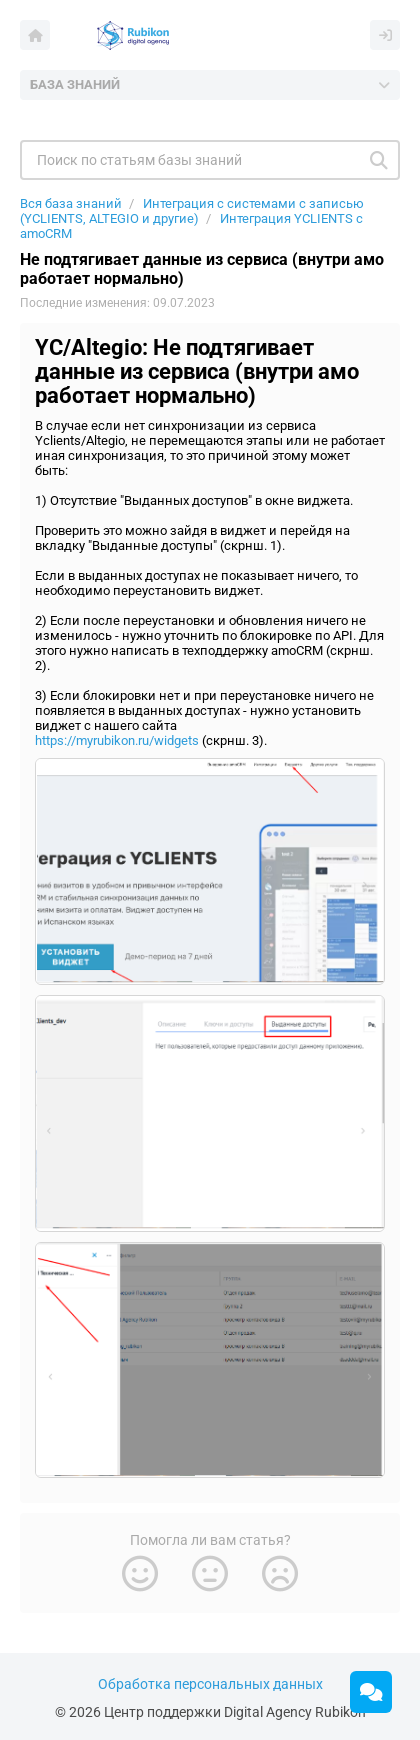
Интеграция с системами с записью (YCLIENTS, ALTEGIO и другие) (192, 211)
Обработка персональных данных (210, 1684)
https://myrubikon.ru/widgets (117, 740)
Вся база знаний (71, 203)
